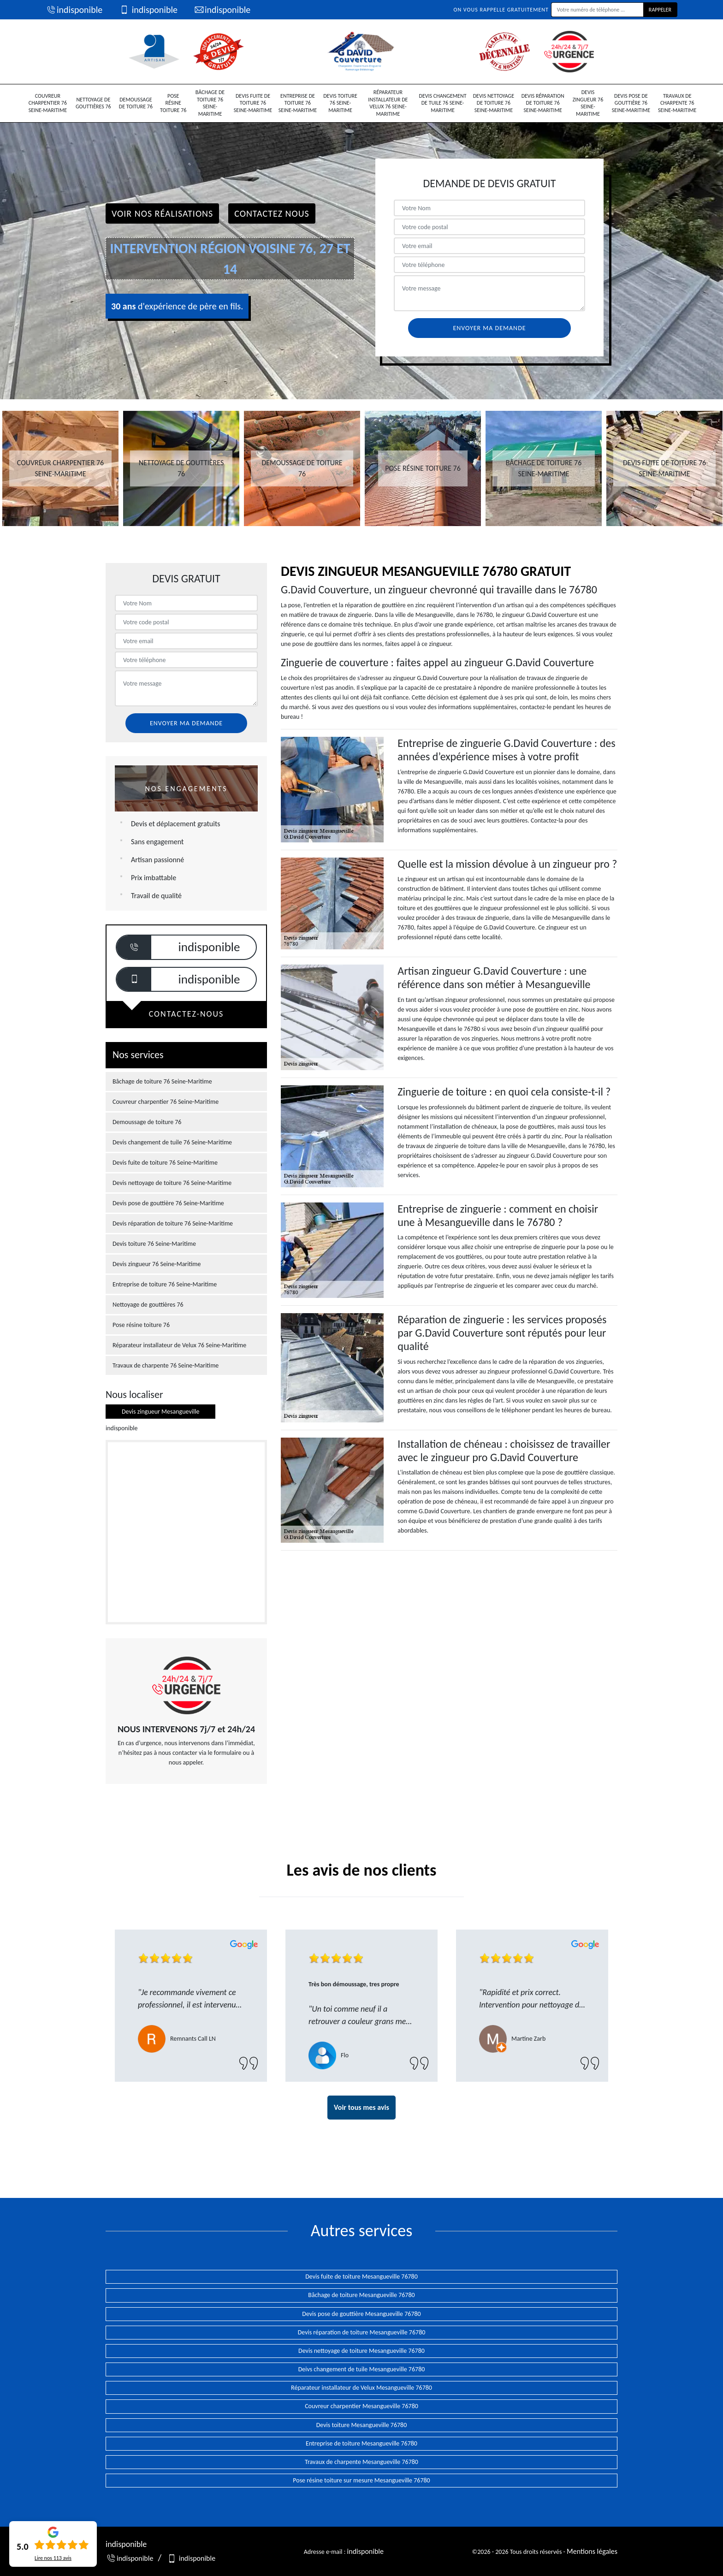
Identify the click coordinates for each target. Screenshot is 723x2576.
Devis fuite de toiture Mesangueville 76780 (361, 2276)
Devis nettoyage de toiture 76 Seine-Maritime (493, 103)
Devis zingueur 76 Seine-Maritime (588, 103)
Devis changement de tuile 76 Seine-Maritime (443, 103)
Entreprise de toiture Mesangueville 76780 (361, 2443)
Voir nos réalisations (162, 213)
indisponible (74, 9)
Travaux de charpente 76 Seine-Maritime (677, 103)
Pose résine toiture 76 (173, 103)
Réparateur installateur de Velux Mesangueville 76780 (361, 2388)
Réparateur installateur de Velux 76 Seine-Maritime (388, 103)
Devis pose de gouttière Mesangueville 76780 (361, 2314)
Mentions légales (592, 2551)
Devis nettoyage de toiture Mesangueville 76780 (361, 2351)
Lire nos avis (53, 2558)
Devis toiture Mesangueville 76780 (361, 2425)
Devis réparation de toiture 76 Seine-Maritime (543, 103)
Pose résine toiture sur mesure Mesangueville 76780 (361, 2480)
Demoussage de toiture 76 (136, 103)
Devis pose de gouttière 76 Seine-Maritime (631, 103)
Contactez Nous (271, 213)
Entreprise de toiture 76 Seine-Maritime (298, 103)
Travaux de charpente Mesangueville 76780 (361, 2462)
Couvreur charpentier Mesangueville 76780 (361, 2406)
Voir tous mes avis (361, 2107)
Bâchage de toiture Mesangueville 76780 (361, 2295)
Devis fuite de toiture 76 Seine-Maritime (253, 103)
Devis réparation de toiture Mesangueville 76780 (362, 2332)
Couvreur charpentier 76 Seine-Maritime (48, 103)
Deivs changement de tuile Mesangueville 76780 (361, 2369)
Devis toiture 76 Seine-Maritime (340, 103)
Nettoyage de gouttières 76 (93, 103)
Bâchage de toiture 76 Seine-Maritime (210, 103)
